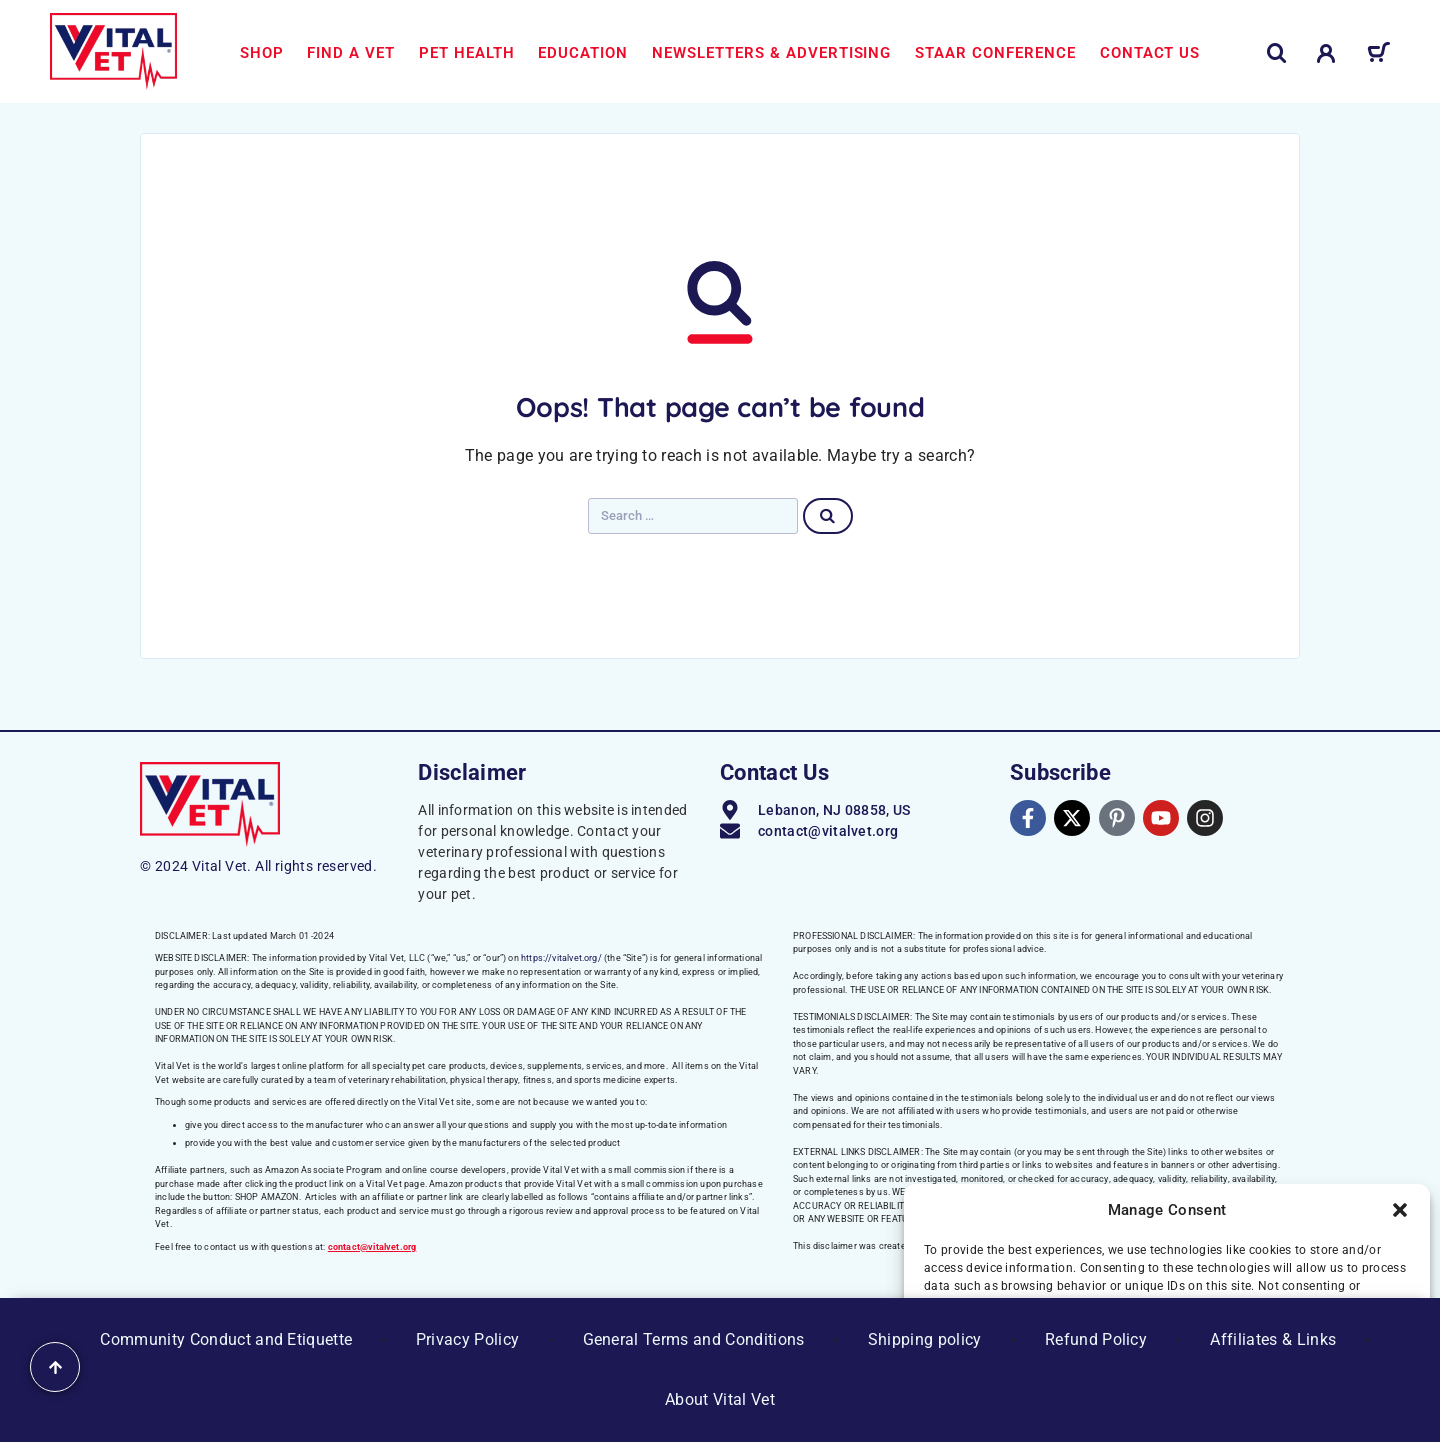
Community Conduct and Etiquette (226, 1339)
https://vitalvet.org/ (561, 958)
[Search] (1277, 53)
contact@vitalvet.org (372, 1247)
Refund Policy (1096, 1339)
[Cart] (1378, 56)
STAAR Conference (995, 53)
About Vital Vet (720, 1399)
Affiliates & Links (1273, 1339)
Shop (262, 53)
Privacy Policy (467, 1339)
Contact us (1150, 53)
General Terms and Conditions (694, 1339)
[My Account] (1326, 53)
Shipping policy (925, 1339)
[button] (1400, 1210)
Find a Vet (351, 53)
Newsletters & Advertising (771, 53)
